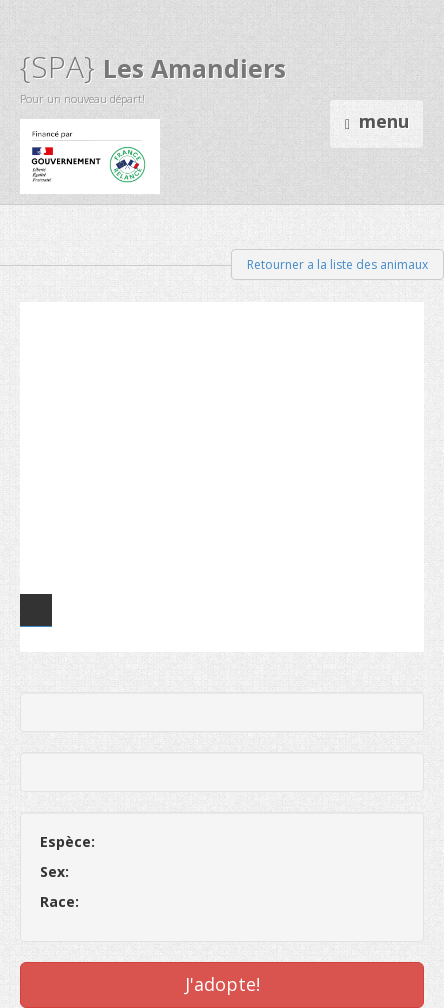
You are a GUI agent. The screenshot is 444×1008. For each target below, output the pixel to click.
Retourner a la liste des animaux (337, 264)
